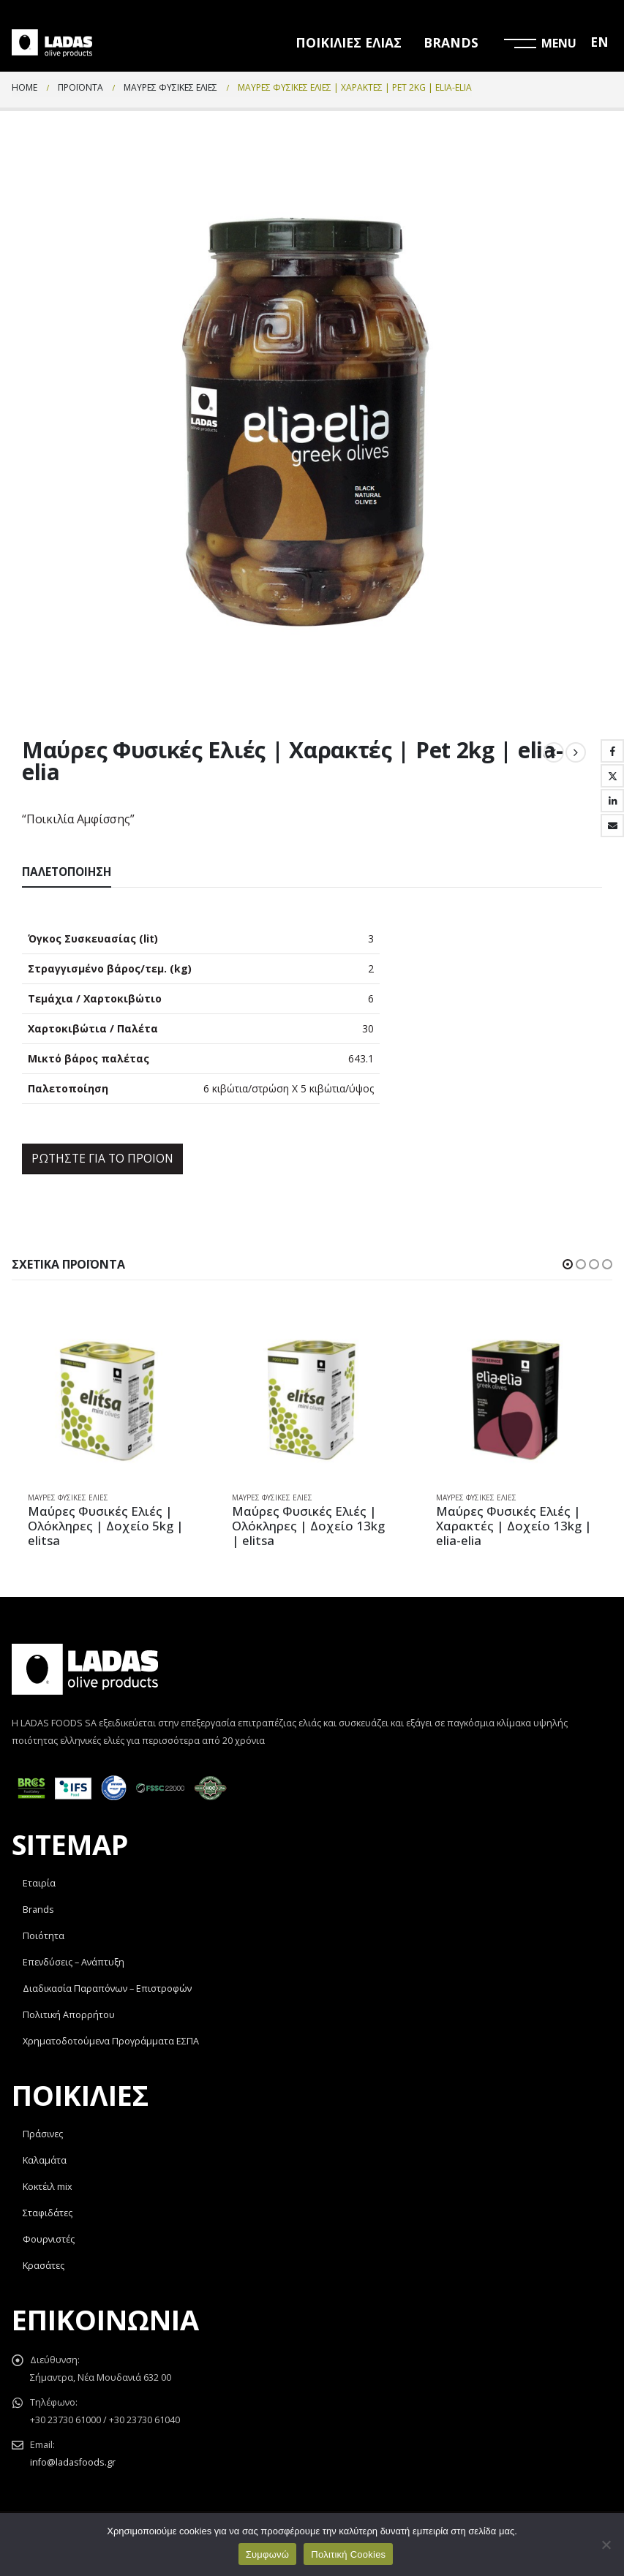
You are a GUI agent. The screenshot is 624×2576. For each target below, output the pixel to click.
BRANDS (451, 42)
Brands (38, 1910)
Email (612, 825)
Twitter (612, 775)
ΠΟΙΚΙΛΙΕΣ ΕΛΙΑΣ (349, 42)
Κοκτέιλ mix (47, 2187)
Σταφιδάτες (47, 2213)
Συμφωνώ (268, 2554)
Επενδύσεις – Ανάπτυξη (73, 1963)
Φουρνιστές (49, 2240)
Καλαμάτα (45, 2161)
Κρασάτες (43, 2266)
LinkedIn (612, 800)
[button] (567, 1264)
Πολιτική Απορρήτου (69, 2015)
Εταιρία (39, 1884)
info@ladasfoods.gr (73, 2463)
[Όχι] (605, 2544)
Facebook (612, 751)
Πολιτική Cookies (348, 2554)
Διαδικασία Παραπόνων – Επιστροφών (107, 1989)
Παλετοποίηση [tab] (66, 872)
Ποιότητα (43, 1936)
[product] (108, 1400)
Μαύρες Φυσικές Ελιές (68, 1497)
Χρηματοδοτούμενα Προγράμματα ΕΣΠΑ (111, 2042)
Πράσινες (43, 2135)
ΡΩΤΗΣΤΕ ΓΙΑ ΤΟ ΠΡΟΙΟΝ (102, 1158)
